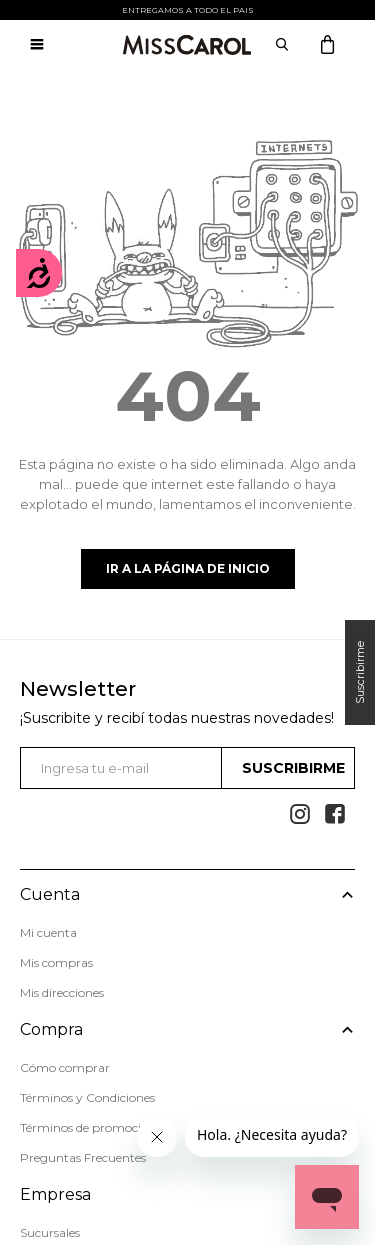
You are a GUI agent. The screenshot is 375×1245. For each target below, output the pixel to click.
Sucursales (50, 1232)
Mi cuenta (48, 932)
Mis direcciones (62, 992)
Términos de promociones (93, 1127)
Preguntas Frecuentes (83, 1157)
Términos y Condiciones (87, 1097)
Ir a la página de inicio (188, 568)
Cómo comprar (65, 1067)
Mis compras (56, 962)
